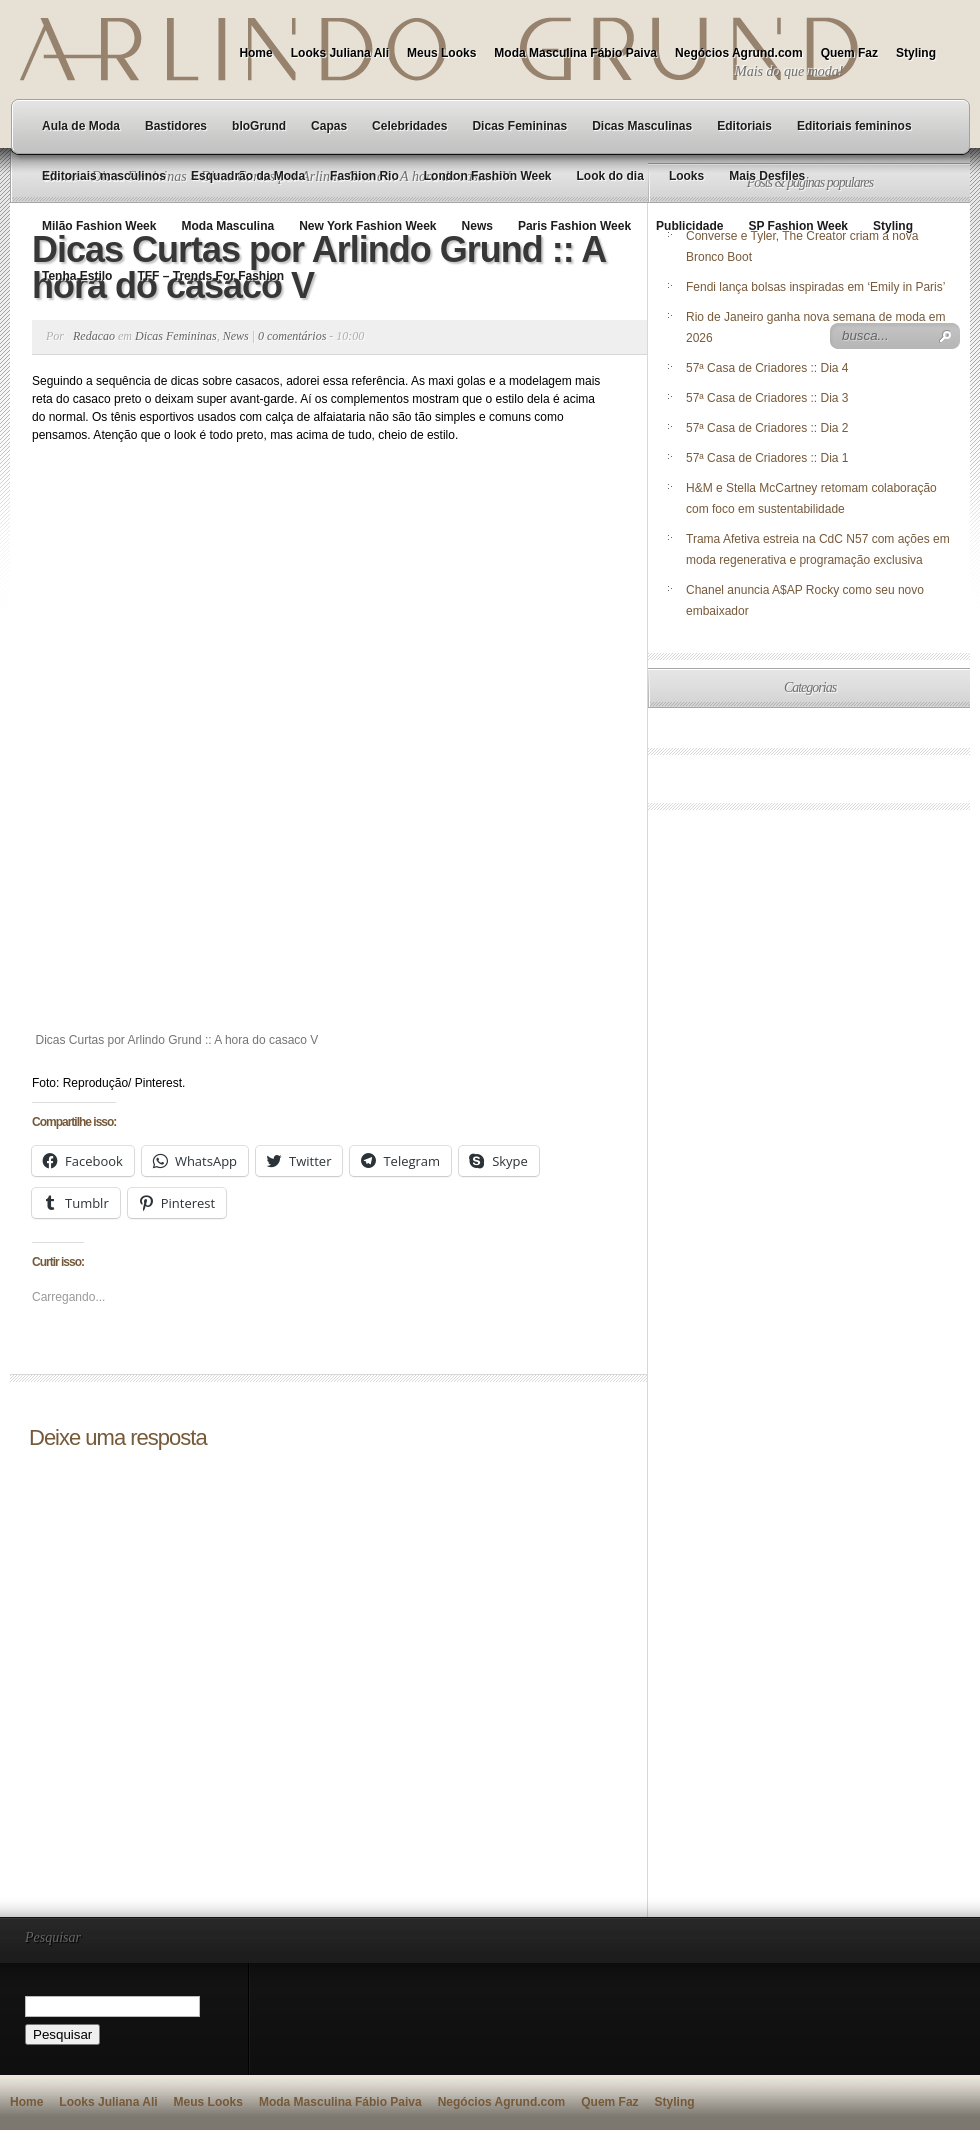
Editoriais (744, 126)
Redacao (94, 336)
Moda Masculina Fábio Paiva (575, 53)
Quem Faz (849, 53)
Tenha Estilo (77, 276)
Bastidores (176, 126)
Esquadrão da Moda (248, 176)
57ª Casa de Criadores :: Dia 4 (767, 368)
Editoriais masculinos (104, 176)
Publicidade (689, 226)
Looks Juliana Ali (340, 53)
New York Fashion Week (367, 226)
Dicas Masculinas (642, 126)
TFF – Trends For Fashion (210, 276)
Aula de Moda (81, 126)
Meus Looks (441, 53)
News (477, 226)
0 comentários (292, 336)
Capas (329, 126)
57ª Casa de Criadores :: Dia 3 (767, 398)
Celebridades (409, 126)
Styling (916, 53)
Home (255, 53)
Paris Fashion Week (574, 226)
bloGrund (259, 126)
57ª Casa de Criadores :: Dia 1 (767, 458)
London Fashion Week (488, 176)
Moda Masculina (227, 226)
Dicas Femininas (519, 126)
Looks (686, 176)
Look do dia (610, 176)
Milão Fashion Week (99, 226)
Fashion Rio (364, 176)
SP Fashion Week (798, 226)
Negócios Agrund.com (739, 53)
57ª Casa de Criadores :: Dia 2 (767, 428)
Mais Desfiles (767, 176)
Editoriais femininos (854, 126)
